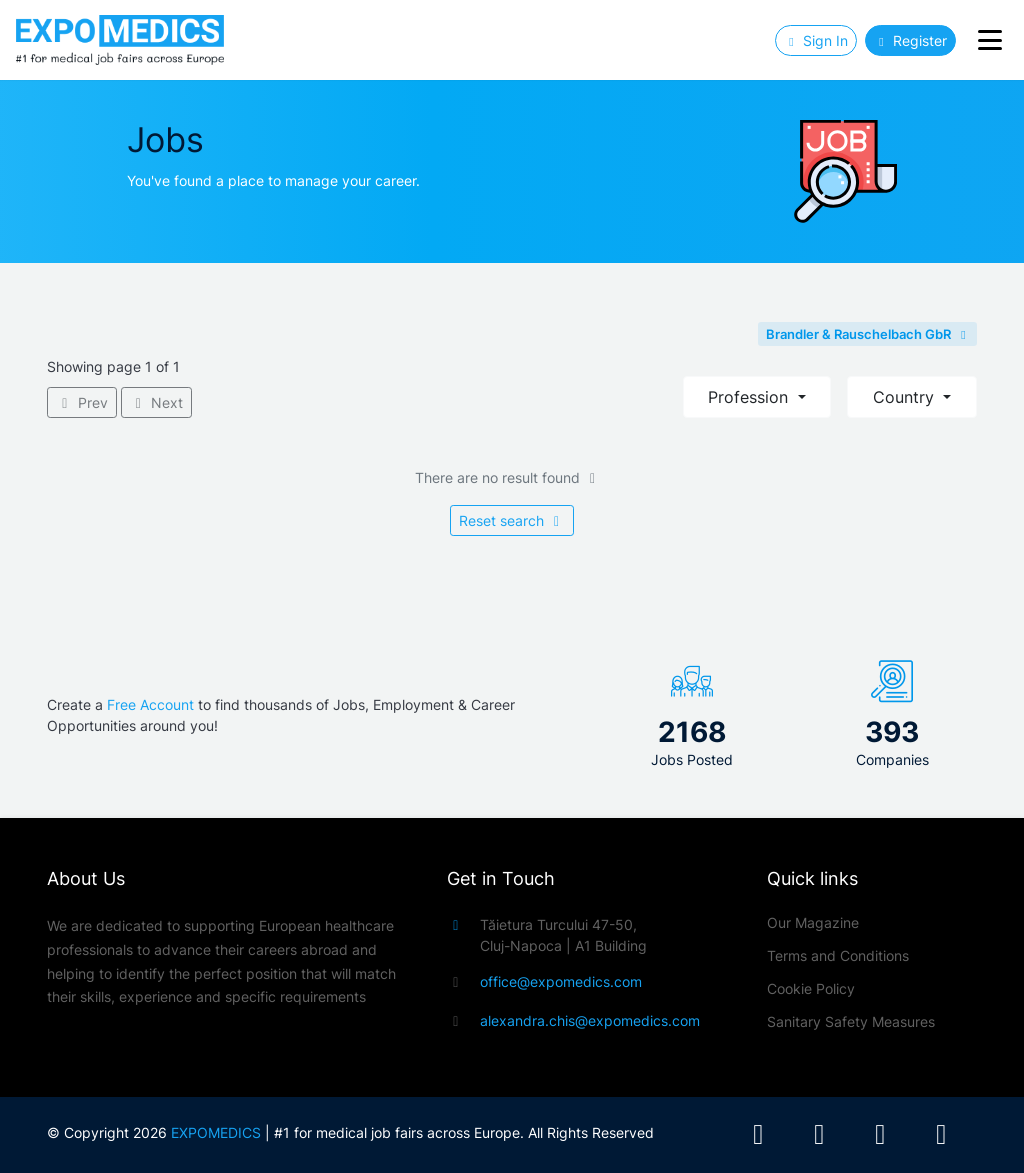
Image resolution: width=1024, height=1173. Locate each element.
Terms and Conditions (838, 955)
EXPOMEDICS (216, 1132)
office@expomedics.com (561, 981)
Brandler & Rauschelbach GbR (867, 334)
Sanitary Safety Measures (851, 1021)
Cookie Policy (811, 988)
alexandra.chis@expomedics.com (590, 1020)
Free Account (150, 704)
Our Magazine (813, 922)
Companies (892, 759)
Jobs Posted (692, 759)
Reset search (512, 520)
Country (906, 397)
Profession (750, 397)
